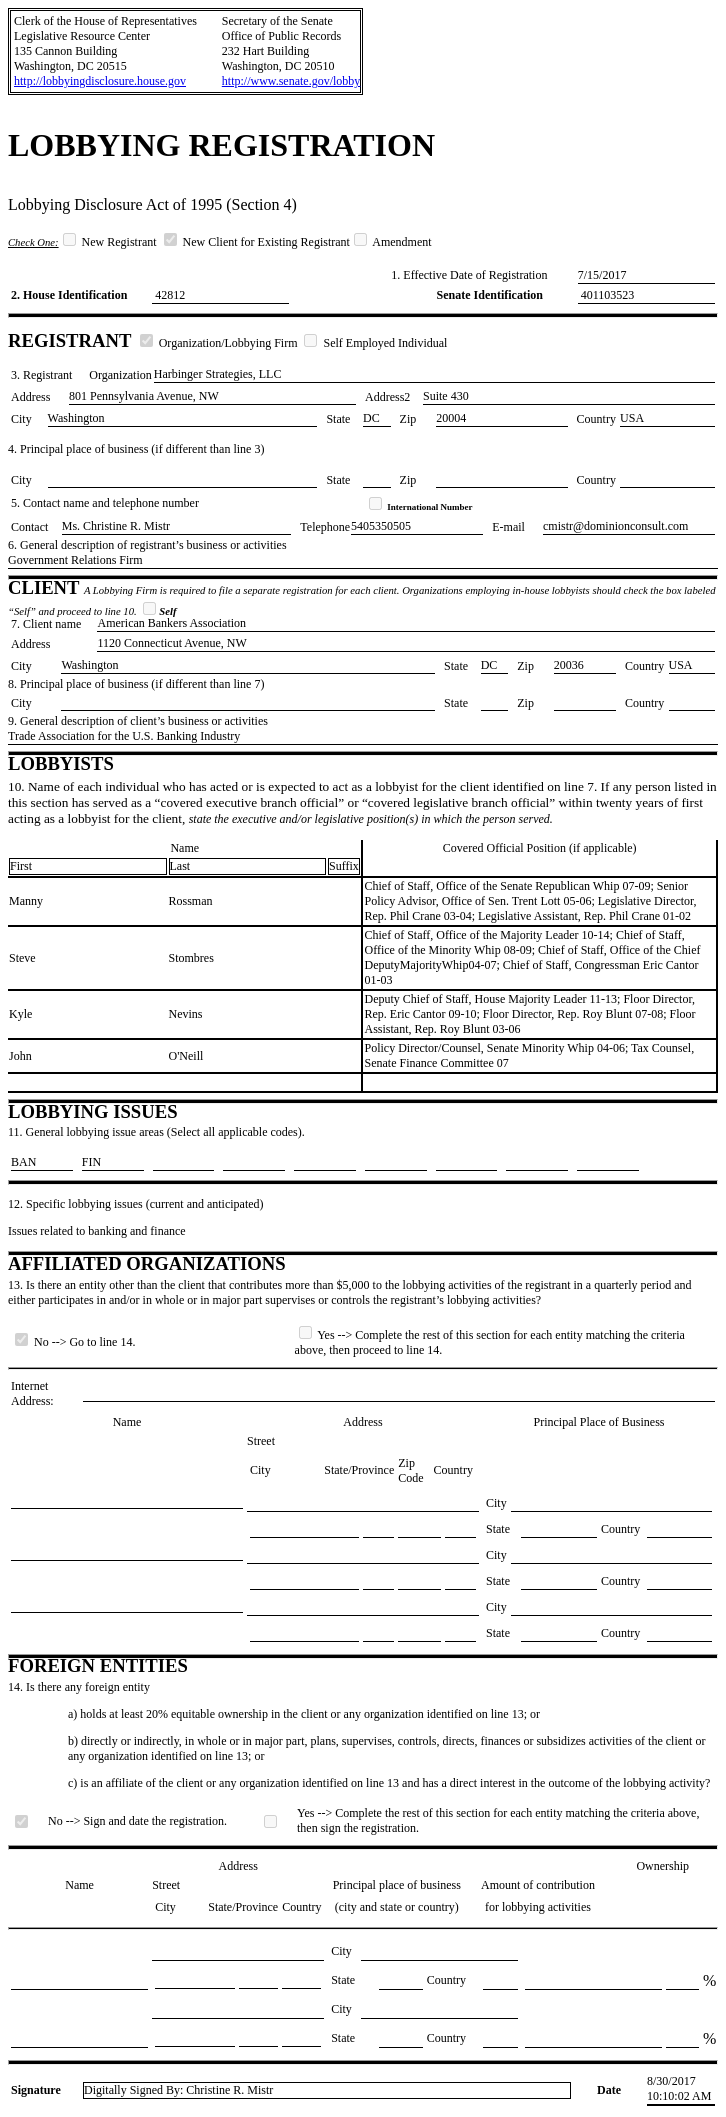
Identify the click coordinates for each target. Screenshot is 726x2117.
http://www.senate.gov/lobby (291, 81)
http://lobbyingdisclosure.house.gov (100, 81)
